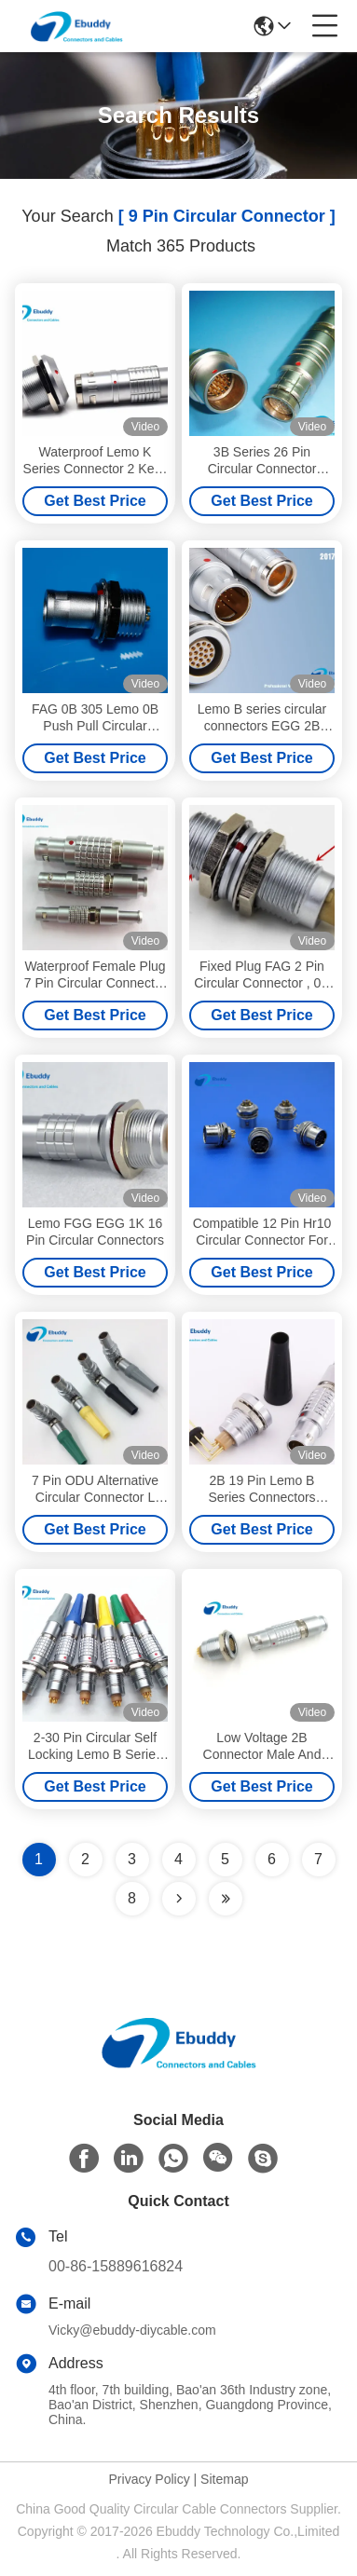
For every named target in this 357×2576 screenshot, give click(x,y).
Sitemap (224, 2479)
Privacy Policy (149, 2479)
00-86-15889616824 (115, 2266)
